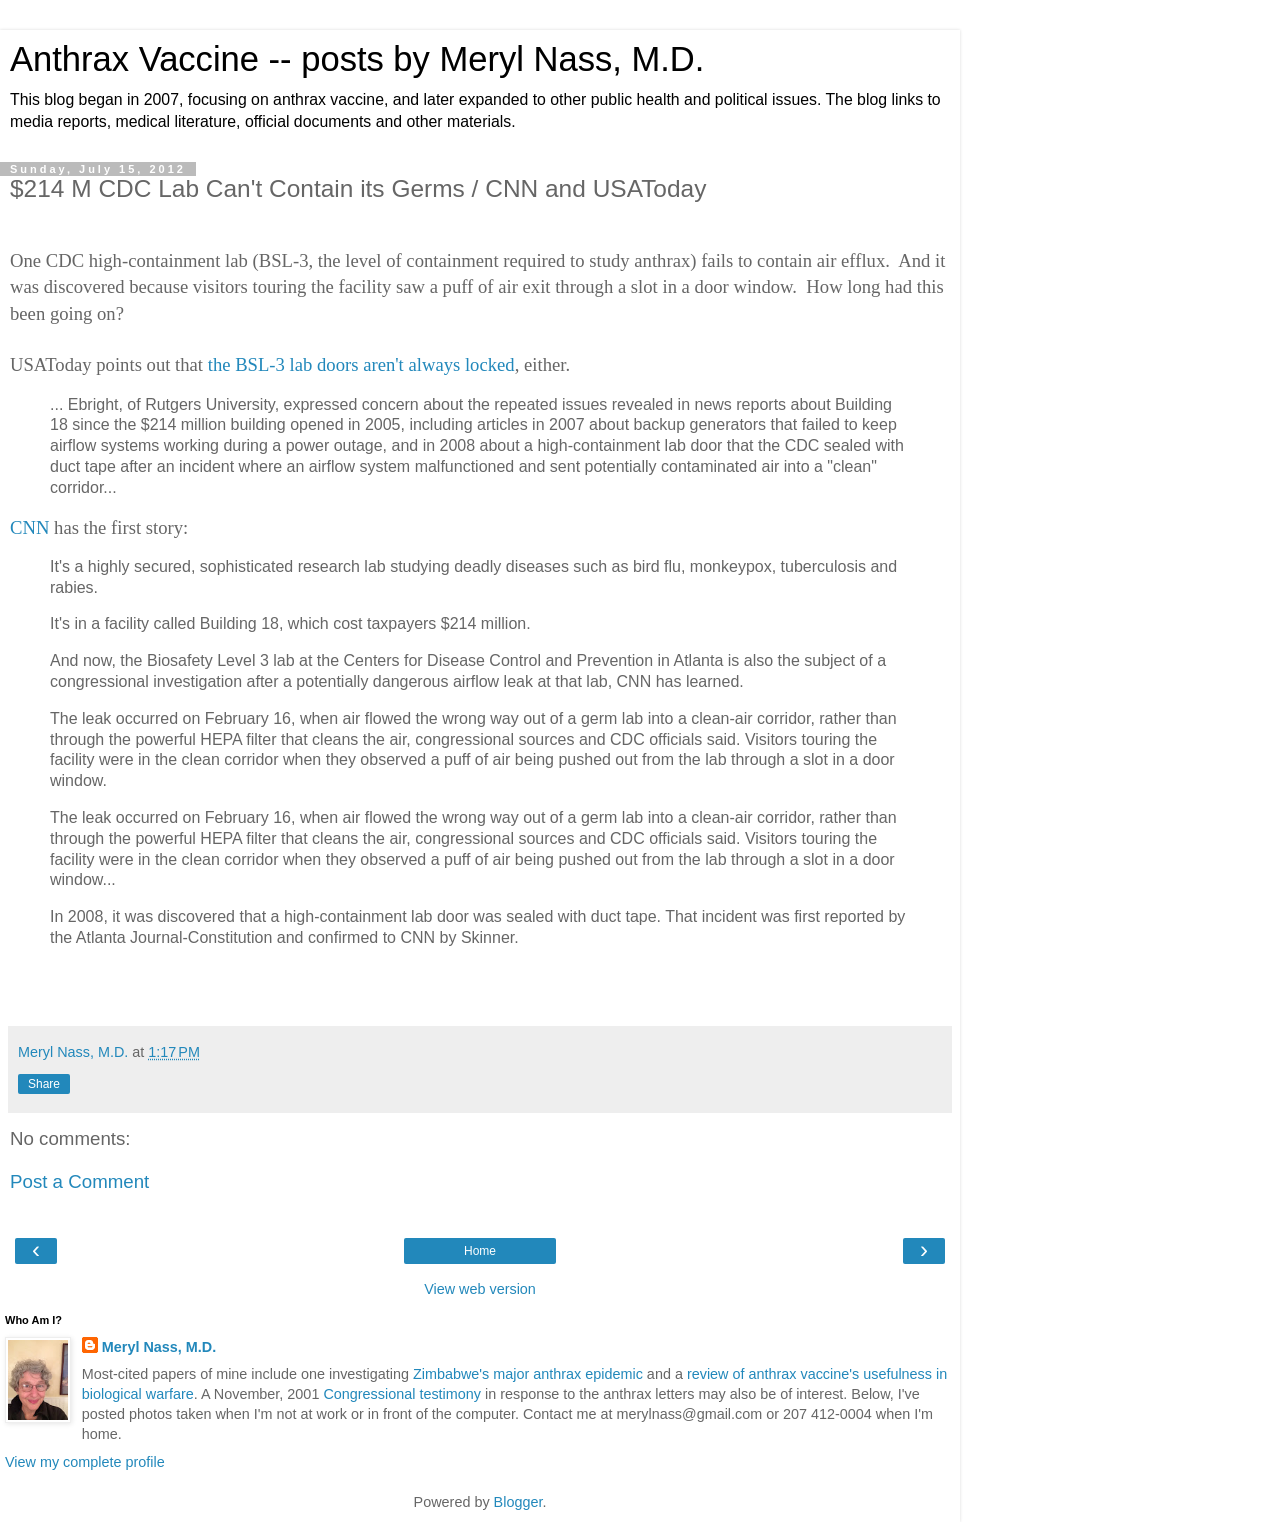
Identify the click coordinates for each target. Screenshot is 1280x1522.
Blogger (518, 1502)
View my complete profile (85, 1462)
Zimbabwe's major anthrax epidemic (528, 1374)
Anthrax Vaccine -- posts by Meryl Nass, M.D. (357, 59)
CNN (29, 527)
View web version (480, 1289)
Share (44, 1084)
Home (480, 1251)
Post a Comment (79, 1181)
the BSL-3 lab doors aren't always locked (361, 364)
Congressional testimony (402, 1394)
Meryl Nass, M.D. (159, 1347)
